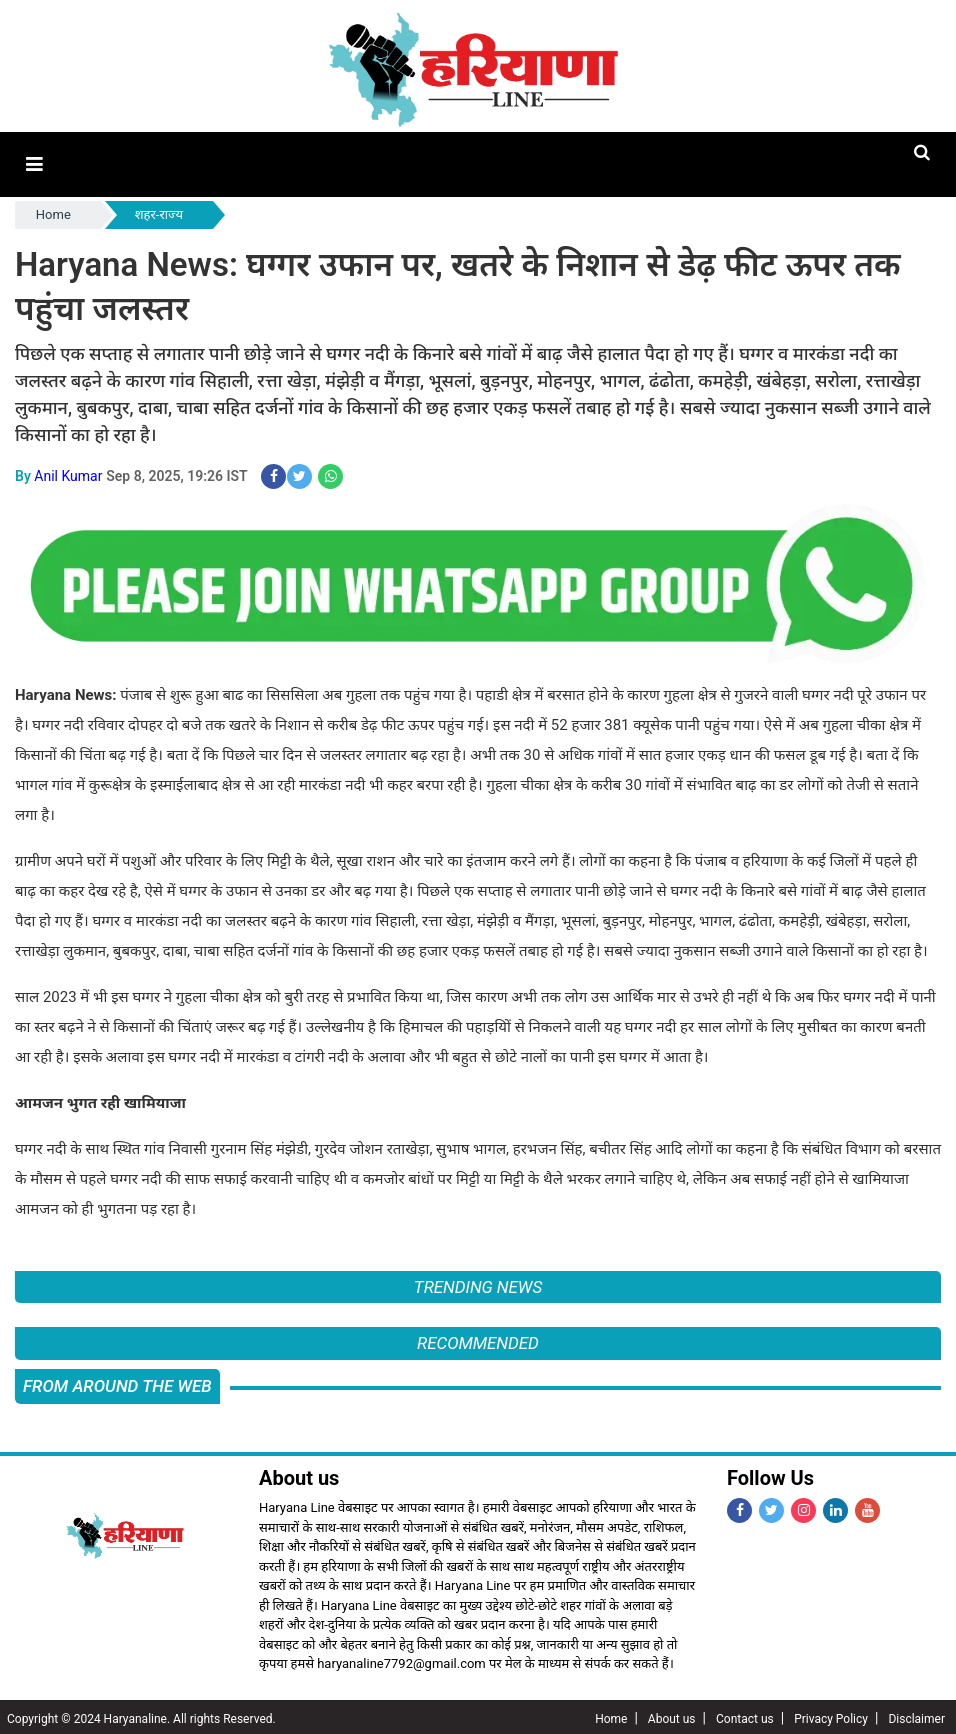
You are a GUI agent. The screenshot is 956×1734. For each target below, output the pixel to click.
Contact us (745, 1715)
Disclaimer (916, 1715)
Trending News (478, 1284)
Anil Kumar (68, 473)
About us (672, 1715)
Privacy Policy (831, 1715)
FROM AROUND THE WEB (117, 1382)
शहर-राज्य (159, 212)
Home (53, 212)
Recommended (478, 1340)
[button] (33, 163)
